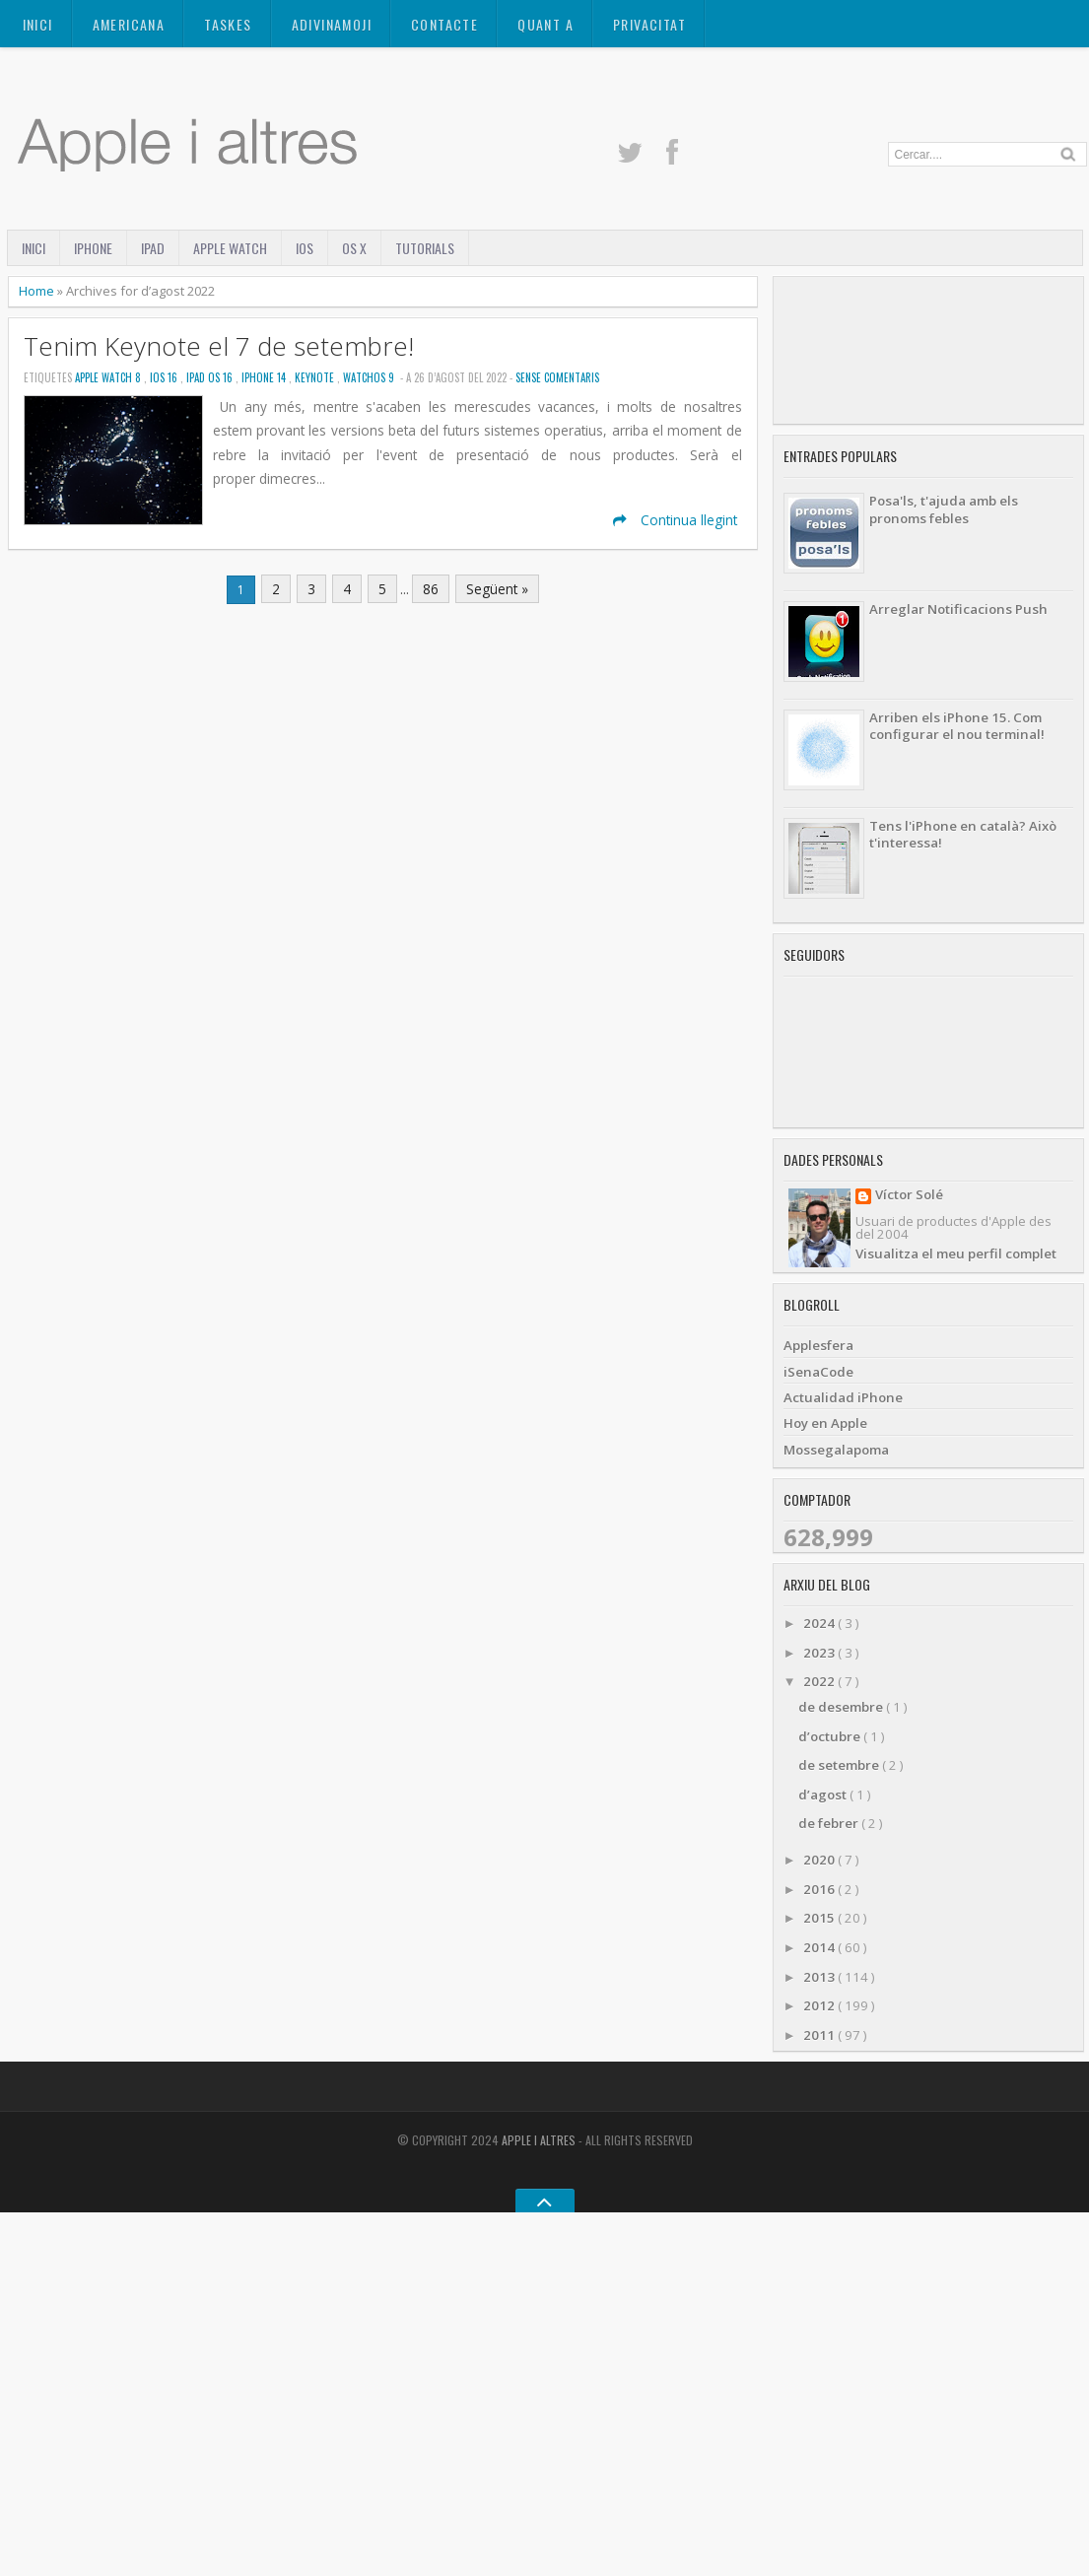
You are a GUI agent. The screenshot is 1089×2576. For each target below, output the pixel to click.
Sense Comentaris (557, 377)
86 (431, 588)
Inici (38, 24)
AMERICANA (129, 24)
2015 (820, 1918)
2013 (820, 1977)
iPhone (93, 247)
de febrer (829, 1823)
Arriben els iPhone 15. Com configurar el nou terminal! (957, 726)
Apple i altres (540, 2140)
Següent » (497, 588)
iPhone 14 (265, 377)
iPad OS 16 (211, 377)
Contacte (444, 24)
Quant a (545, 24)
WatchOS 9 (370, 377)
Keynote (316, 377)
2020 (820, 1859)
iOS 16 (165, 377)
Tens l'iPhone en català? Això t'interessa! (962, 834)
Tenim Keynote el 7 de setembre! (219, 346)
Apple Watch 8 (109, 377)
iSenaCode (818, 1372)
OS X (354, 247)
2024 (820, 1623)
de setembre (840, 1765)
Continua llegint (675, 519)
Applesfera (818, 1345)
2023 (820, 1652)
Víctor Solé (909, 1195)
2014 (820, 1947)
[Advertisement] (928, 350)
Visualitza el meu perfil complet (955, 1253)
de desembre (842, 1707)
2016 (820, 1889)
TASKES (227, 24)
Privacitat (649, 24)
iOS (304, 247)
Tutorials (424, 247)
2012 (820, 2005)
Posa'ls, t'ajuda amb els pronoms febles (943, 509)
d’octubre (830, 1736)
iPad (153, 247)
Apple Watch (230, 247)
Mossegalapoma (836, 1449)
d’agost (824, 1794)
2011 (820, 2035)
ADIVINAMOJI (332, 24)
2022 (820, 1681)
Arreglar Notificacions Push (958, 609)
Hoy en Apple (825, 1423)
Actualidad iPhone (843, 1397)
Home (38, 291)
